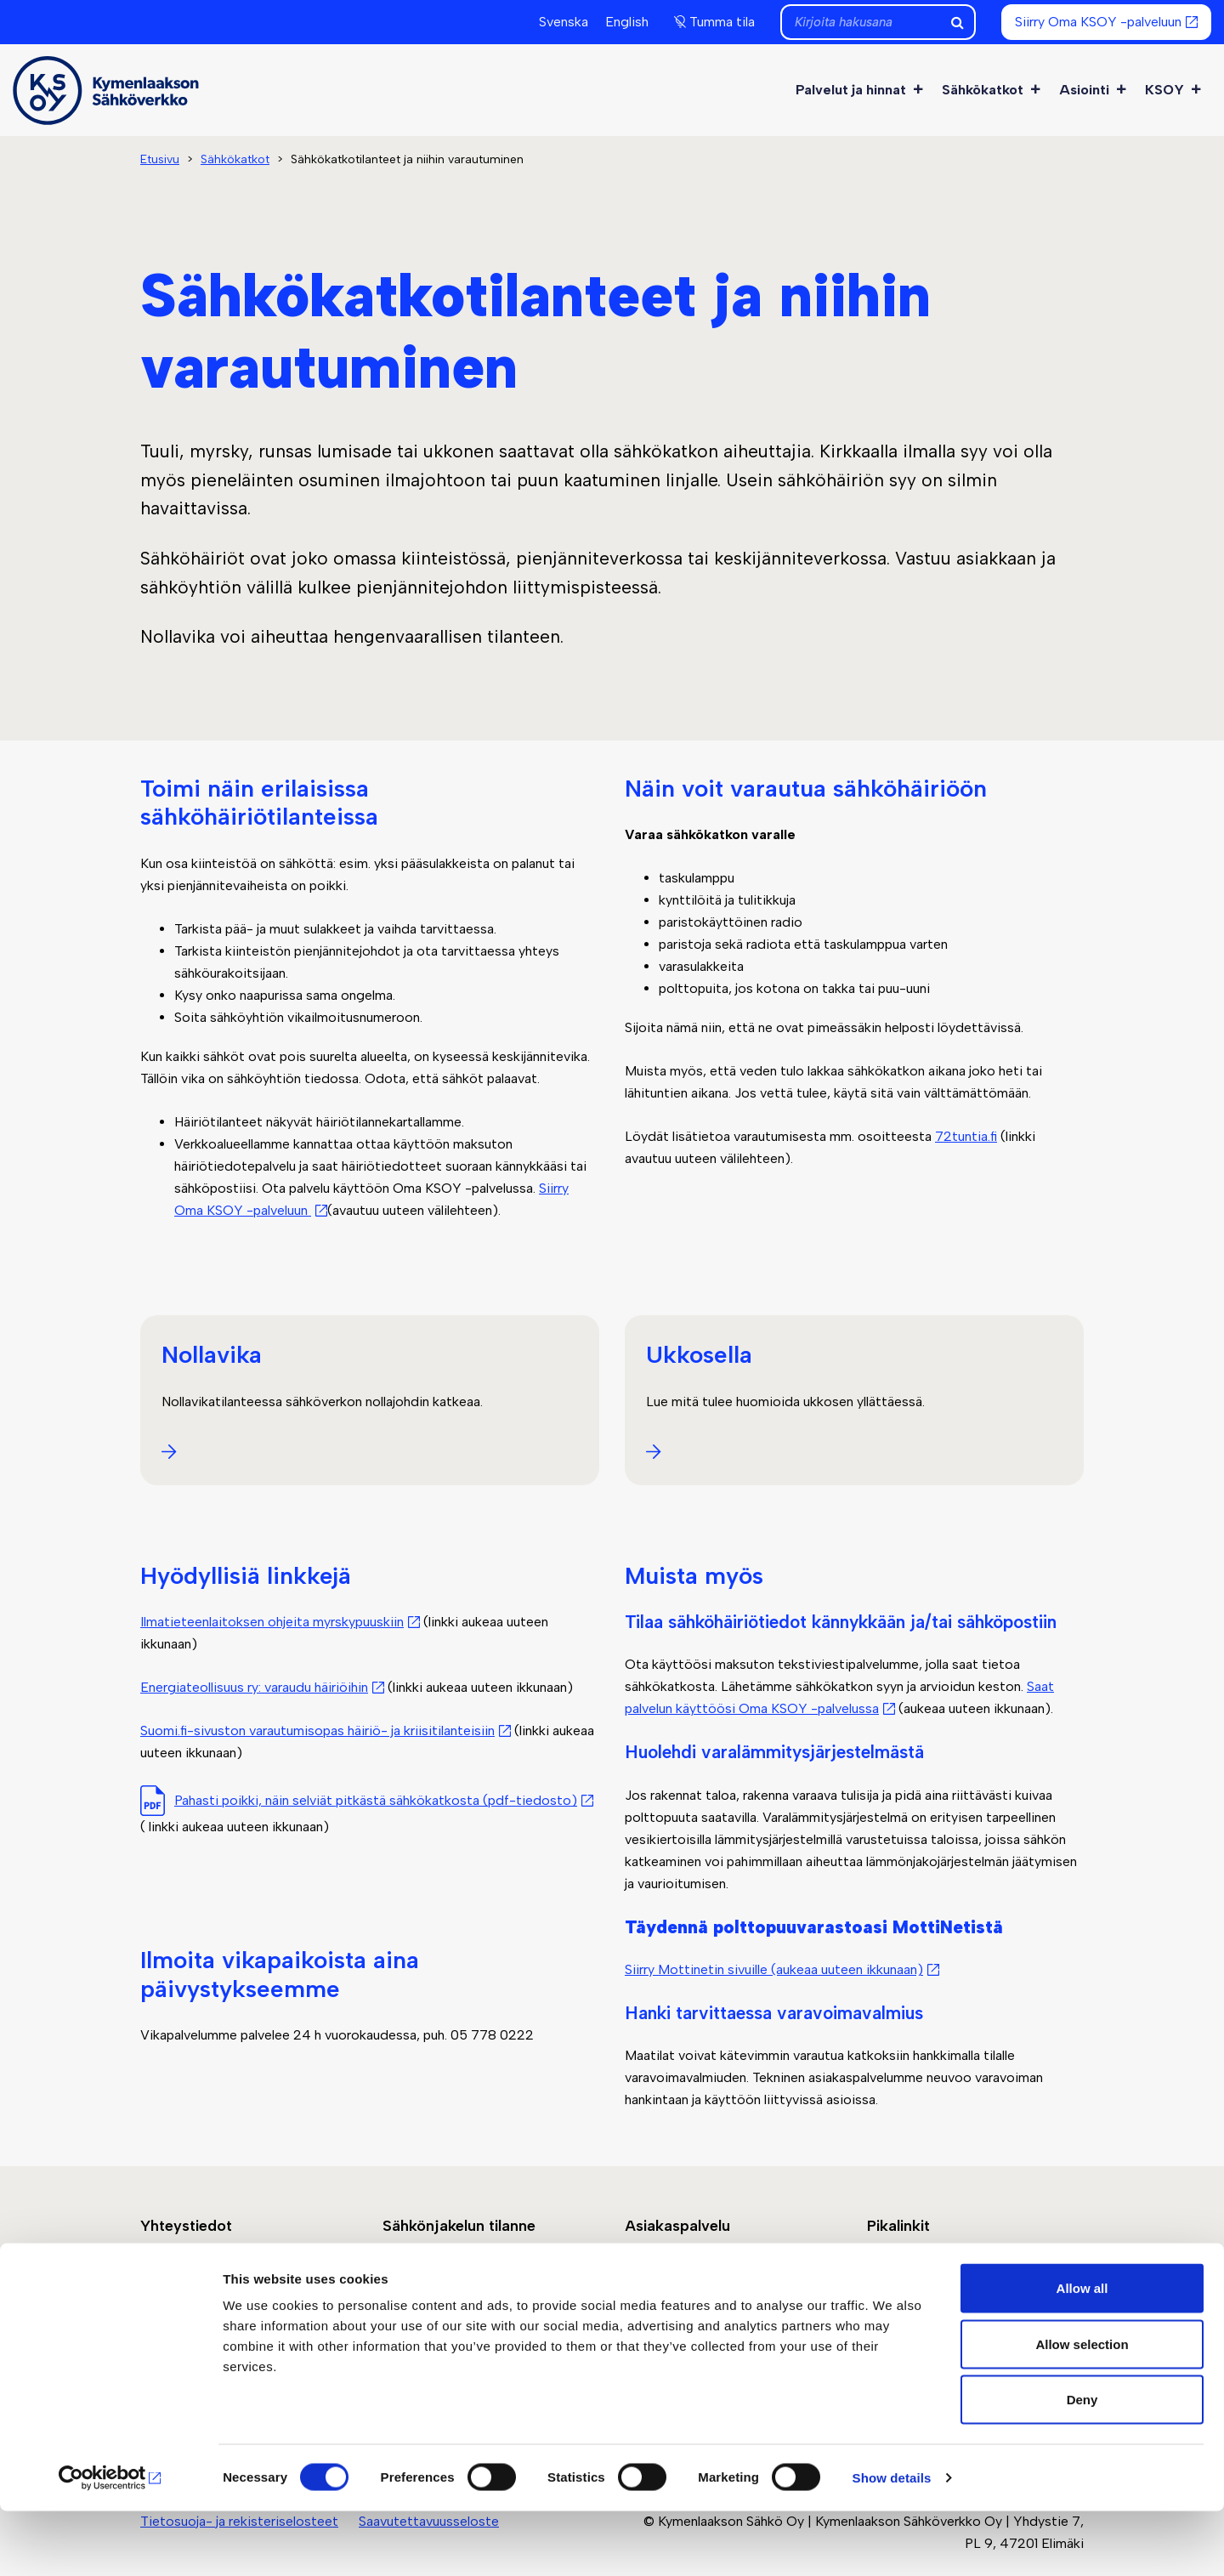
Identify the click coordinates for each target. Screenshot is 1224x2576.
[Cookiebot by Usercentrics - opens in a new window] (110, 2543)
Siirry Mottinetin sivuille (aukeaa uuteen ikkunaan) (774, 1969)
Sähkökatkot (992, 90)
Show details (892, 2542)
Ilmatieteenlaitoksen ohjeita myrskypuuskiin (272, 1622)
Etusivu (159, 159)
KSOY (1174, 90)
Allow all (1082, 2353)
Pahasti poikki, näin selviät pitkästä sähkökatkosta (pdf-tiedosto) (375, 1800)
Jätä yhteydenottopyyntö (219, 2268)
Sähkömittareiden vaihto (942, 2290)
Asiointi (1093, 90)
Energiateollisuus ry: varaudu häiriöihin (254, 1687)
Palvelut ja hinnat (860, 90)
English (627, 22)
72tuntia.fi (966, 1136)
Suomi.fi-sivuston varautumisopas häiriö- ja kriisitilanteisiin (317, 1730)
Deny (1082, 2464)
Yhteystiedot (182, 2290)
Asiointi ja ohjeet (676, 2290)
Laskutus (894, 2268)
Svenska (563, 22)
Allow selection (1081, 2409)
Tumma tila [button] (722, 22)
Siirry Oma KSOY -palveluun (1098, 22)
